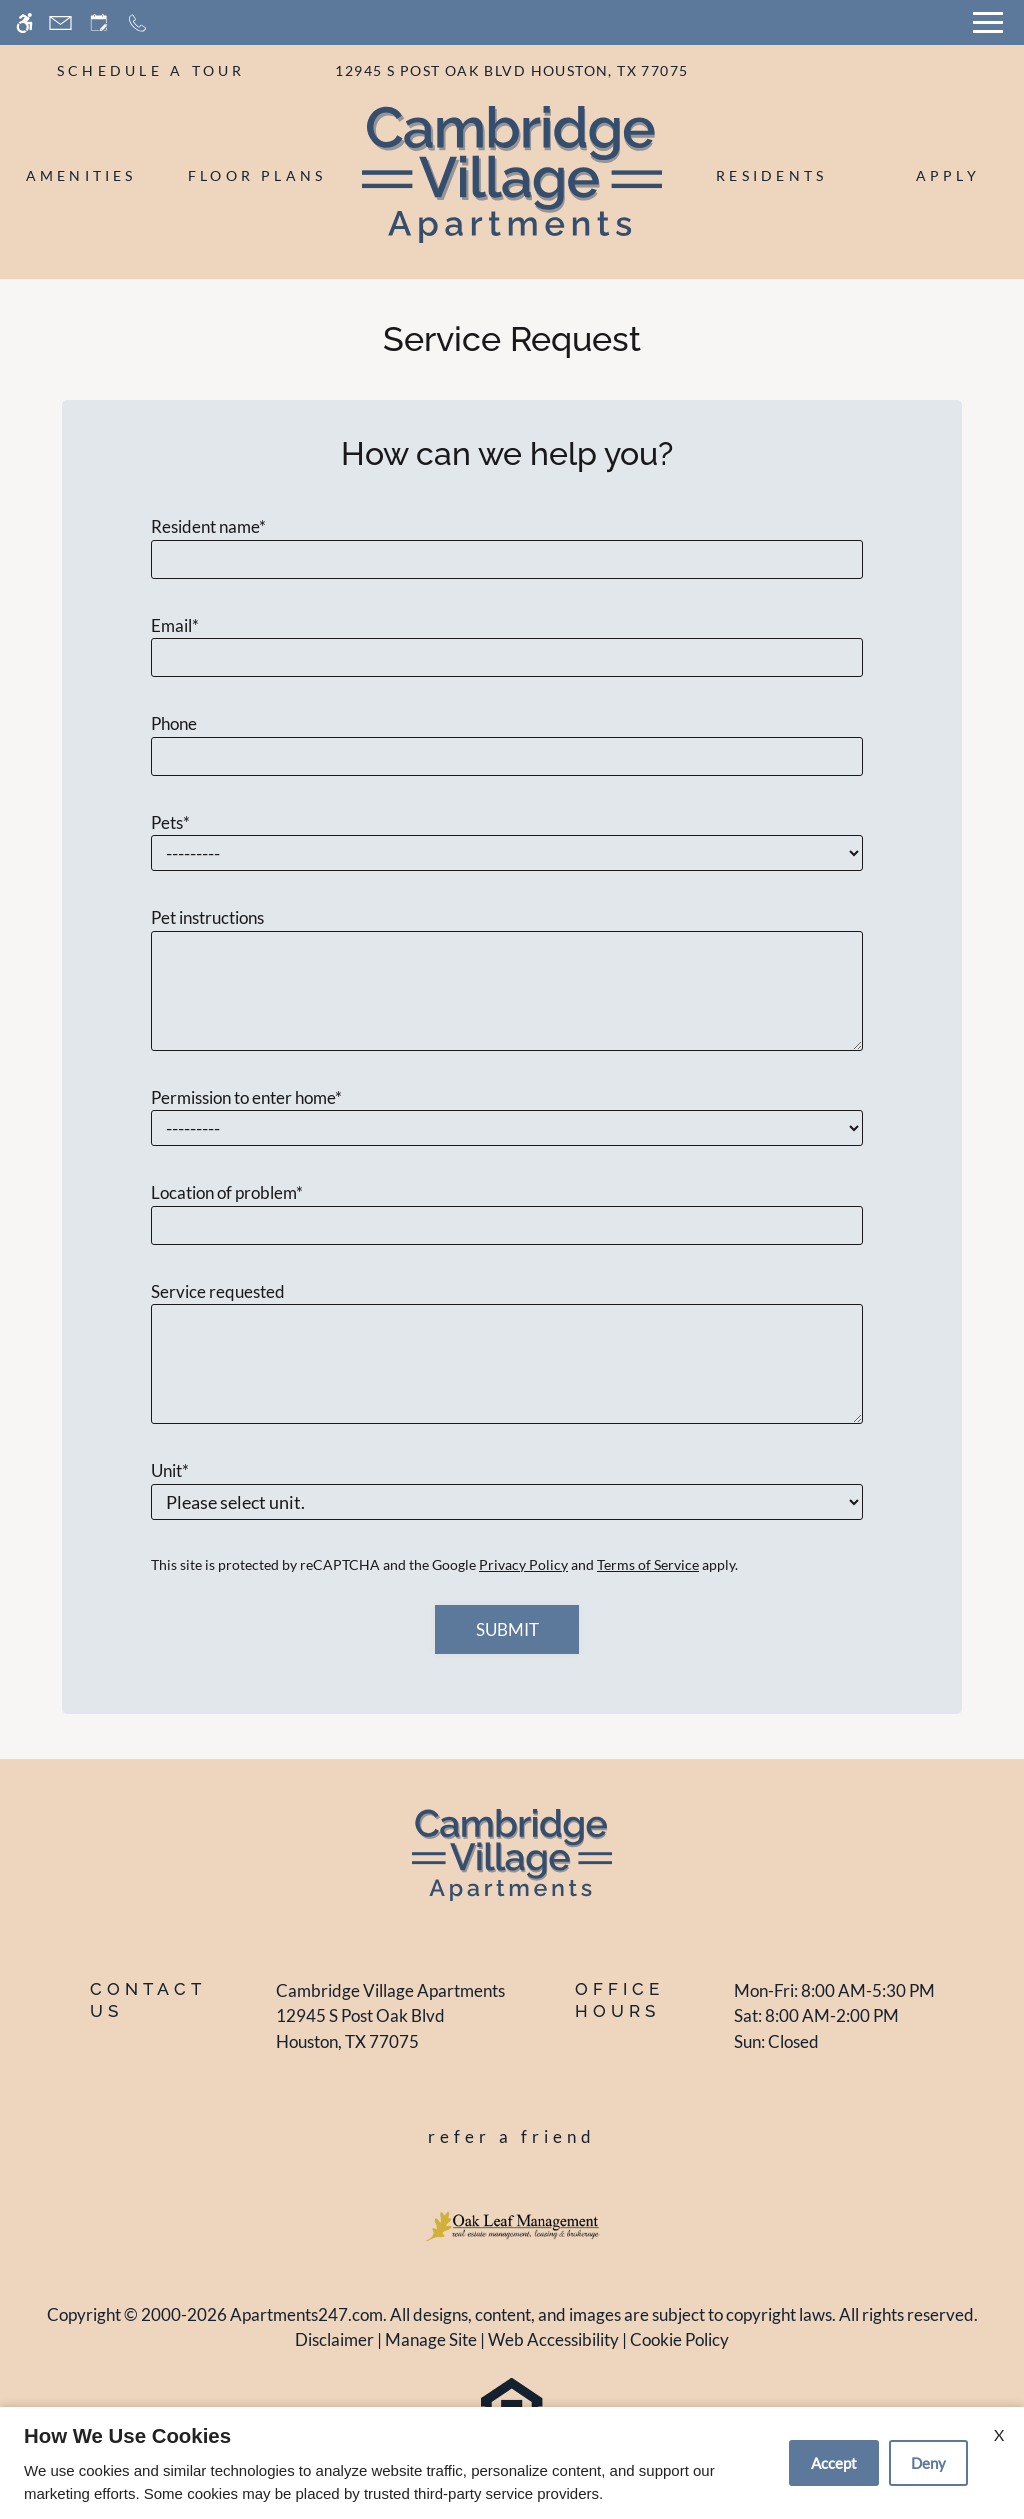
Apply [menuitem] (948, 175)
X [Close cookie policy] (999, 2434)
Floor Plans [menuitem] (257, 175)
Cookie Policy (679, 2339)
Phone (174, 723)
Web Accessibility (553, 2339)
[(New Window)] (390, 2028)
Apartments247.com (306, 2314)
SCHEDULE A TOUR (151, 70)
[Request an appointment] (99, 22)
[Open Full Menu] (988, 22)
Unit (170, 1470)
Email (175, 625)
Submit (507, 1629)
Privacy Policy (523, 1564)
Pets (170, 822)
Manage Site (431, 2339)
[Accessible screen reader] (24, 22)
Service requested (218, 1291)
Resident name (208, 526)
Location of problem (227, 1192)
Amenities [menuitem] (81, 175)
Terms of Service (648, 1564)
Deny (928, 2463)
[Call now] (137, 22)
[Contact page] (60, 22)
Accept (834, 2463)
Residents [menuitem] (771, 175)
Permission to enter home (246, 1097)
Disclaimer (334, 2339)
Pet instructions (207, 917)
